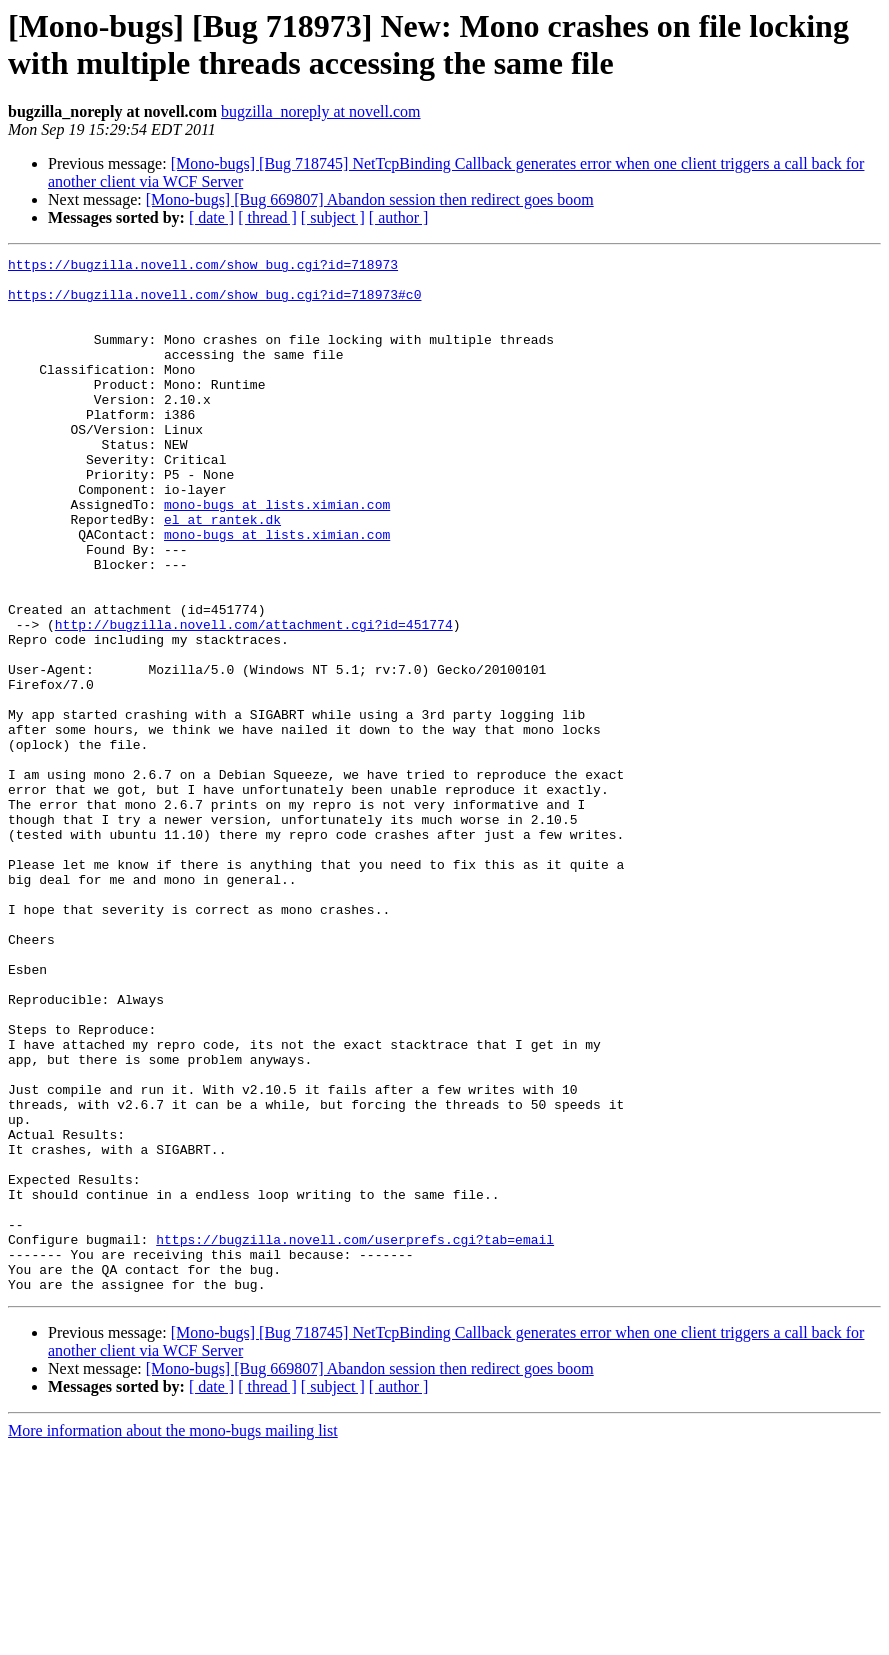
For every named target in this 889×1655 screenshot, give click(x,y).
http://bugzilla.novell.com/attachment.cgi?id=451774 (254, 699)
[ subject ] (333, 217)
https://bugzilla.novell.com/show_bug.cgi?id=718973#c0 (214, 303)
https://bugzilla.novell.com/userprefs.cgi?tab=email (355, 1437)
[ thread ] (267, 217)
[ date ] (211, 217)
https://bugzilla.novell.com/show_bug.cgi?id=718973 (203, 267)
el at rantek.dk (222, 573)
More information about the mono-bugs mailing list (173, 1637)
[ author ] (399, 217)
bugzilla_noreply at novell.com (321, 111)
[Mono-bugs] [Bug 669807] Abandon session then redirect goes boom (370, 199)
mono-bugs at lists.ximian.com (277, 555)
